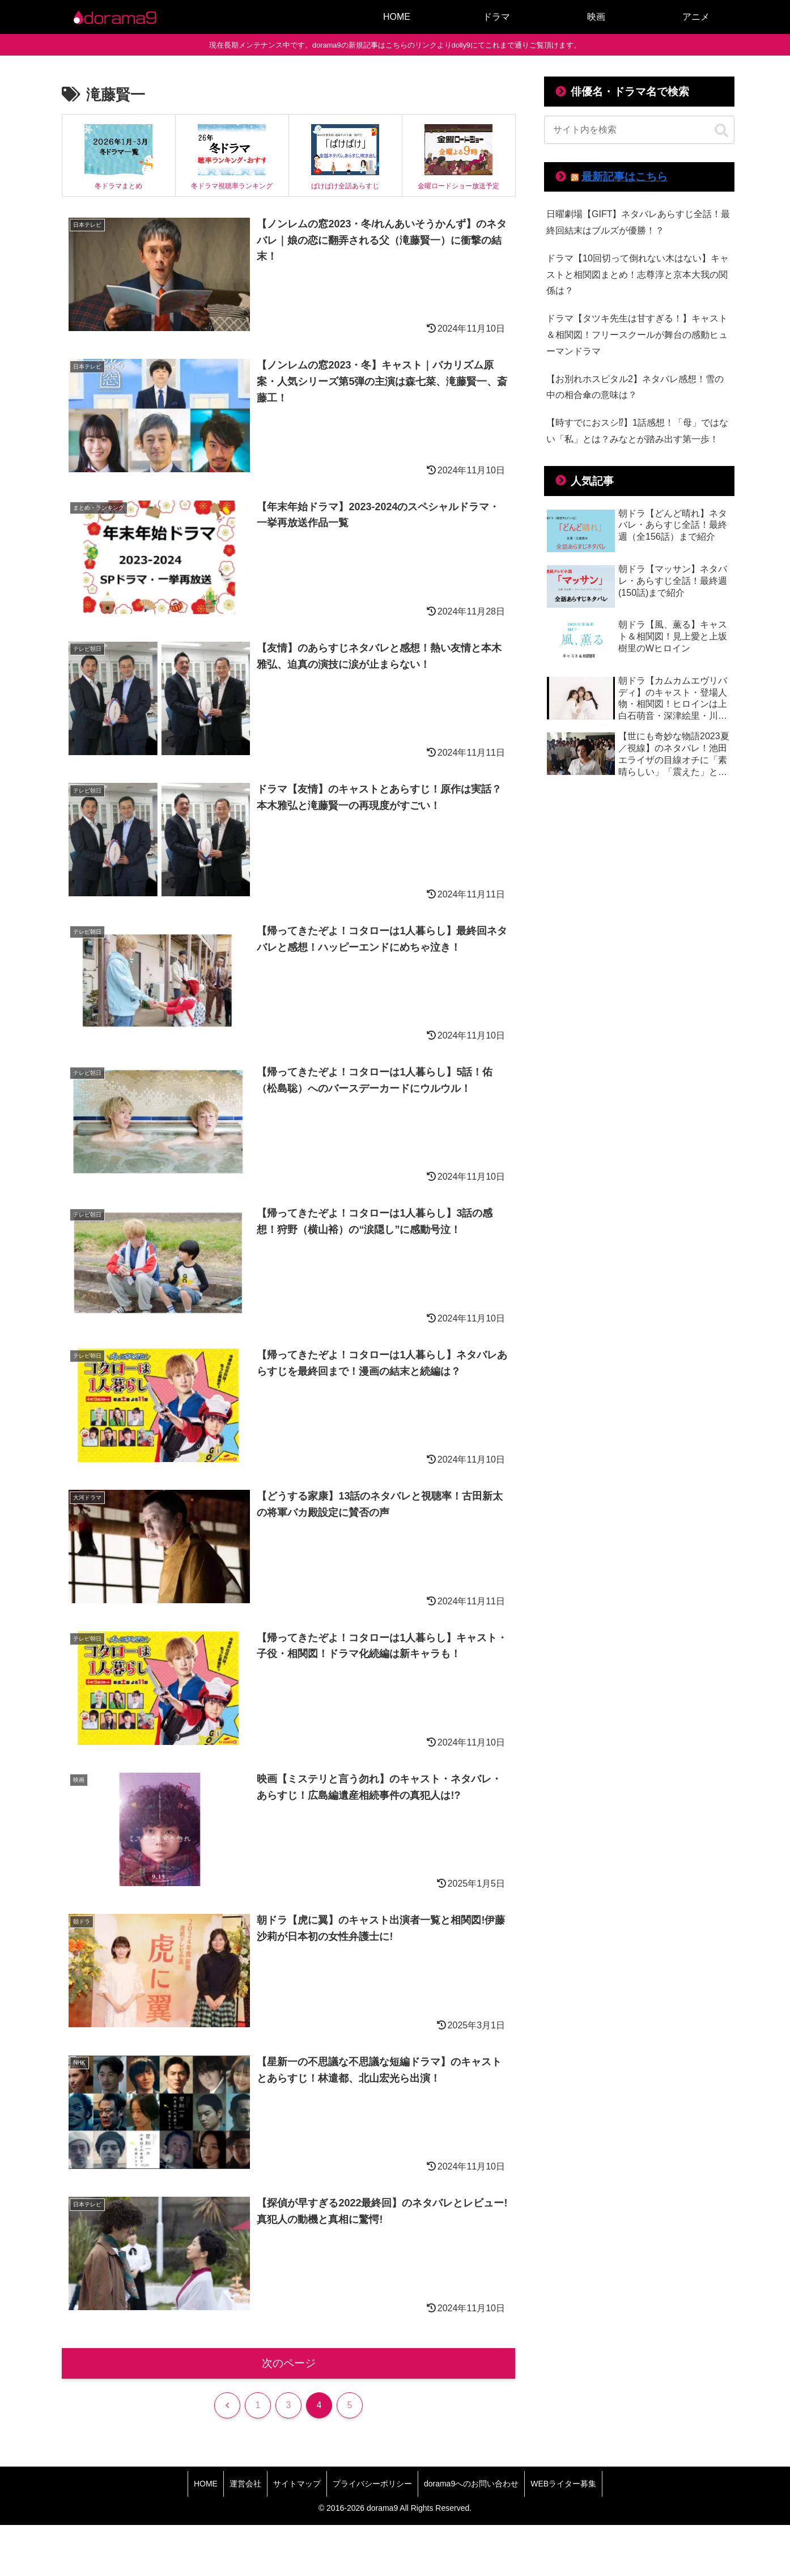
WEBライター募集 (563, 2483)
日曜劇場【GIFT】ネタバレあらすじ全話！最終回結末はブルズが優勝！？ (638, 222)
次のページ (289, 2363)
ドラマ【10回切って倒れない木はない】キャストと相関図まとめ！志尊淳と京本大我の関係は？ (637, 274)
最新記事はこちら (624, 177)
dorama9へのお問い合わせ (471, 2483)
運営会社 (245, 2483)
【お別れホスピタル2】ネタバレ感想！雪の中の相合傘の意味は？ (635, 387)
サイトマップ (297, 2483)
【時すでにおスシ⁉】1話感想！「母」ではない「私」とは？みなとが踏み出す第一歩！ (637, 431)
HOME (206, 2483)
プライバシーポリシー (372, 2483)
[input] (639, 130)
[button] (721, 131)
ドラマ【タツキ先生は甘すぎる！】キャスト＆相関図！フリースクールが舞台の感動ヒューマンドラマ (637, 334)
